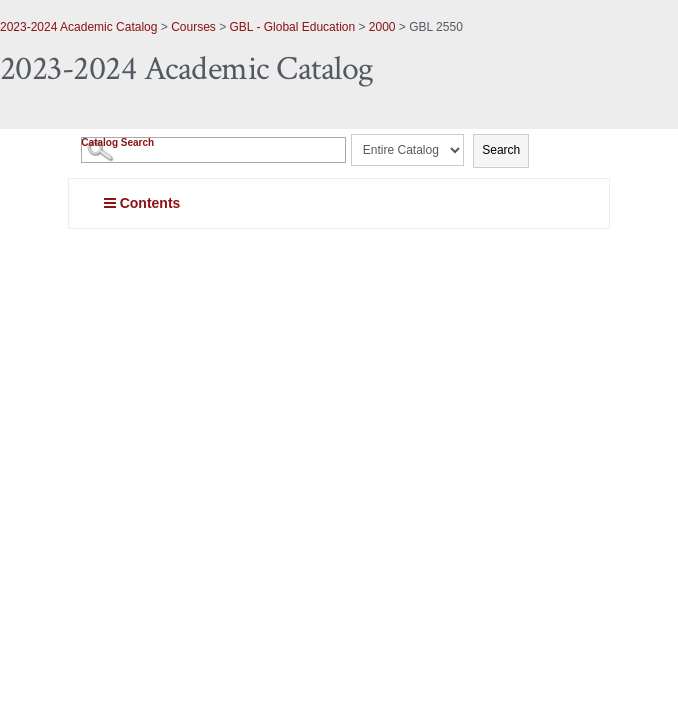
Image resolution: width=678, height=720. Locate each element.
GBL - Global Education (293, 27)
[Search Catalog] (213, 150)
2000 (382, 27)
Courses (193, 27)
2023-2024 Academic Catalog (78, 27)
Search (501, 150)
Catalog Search (117, 142)
